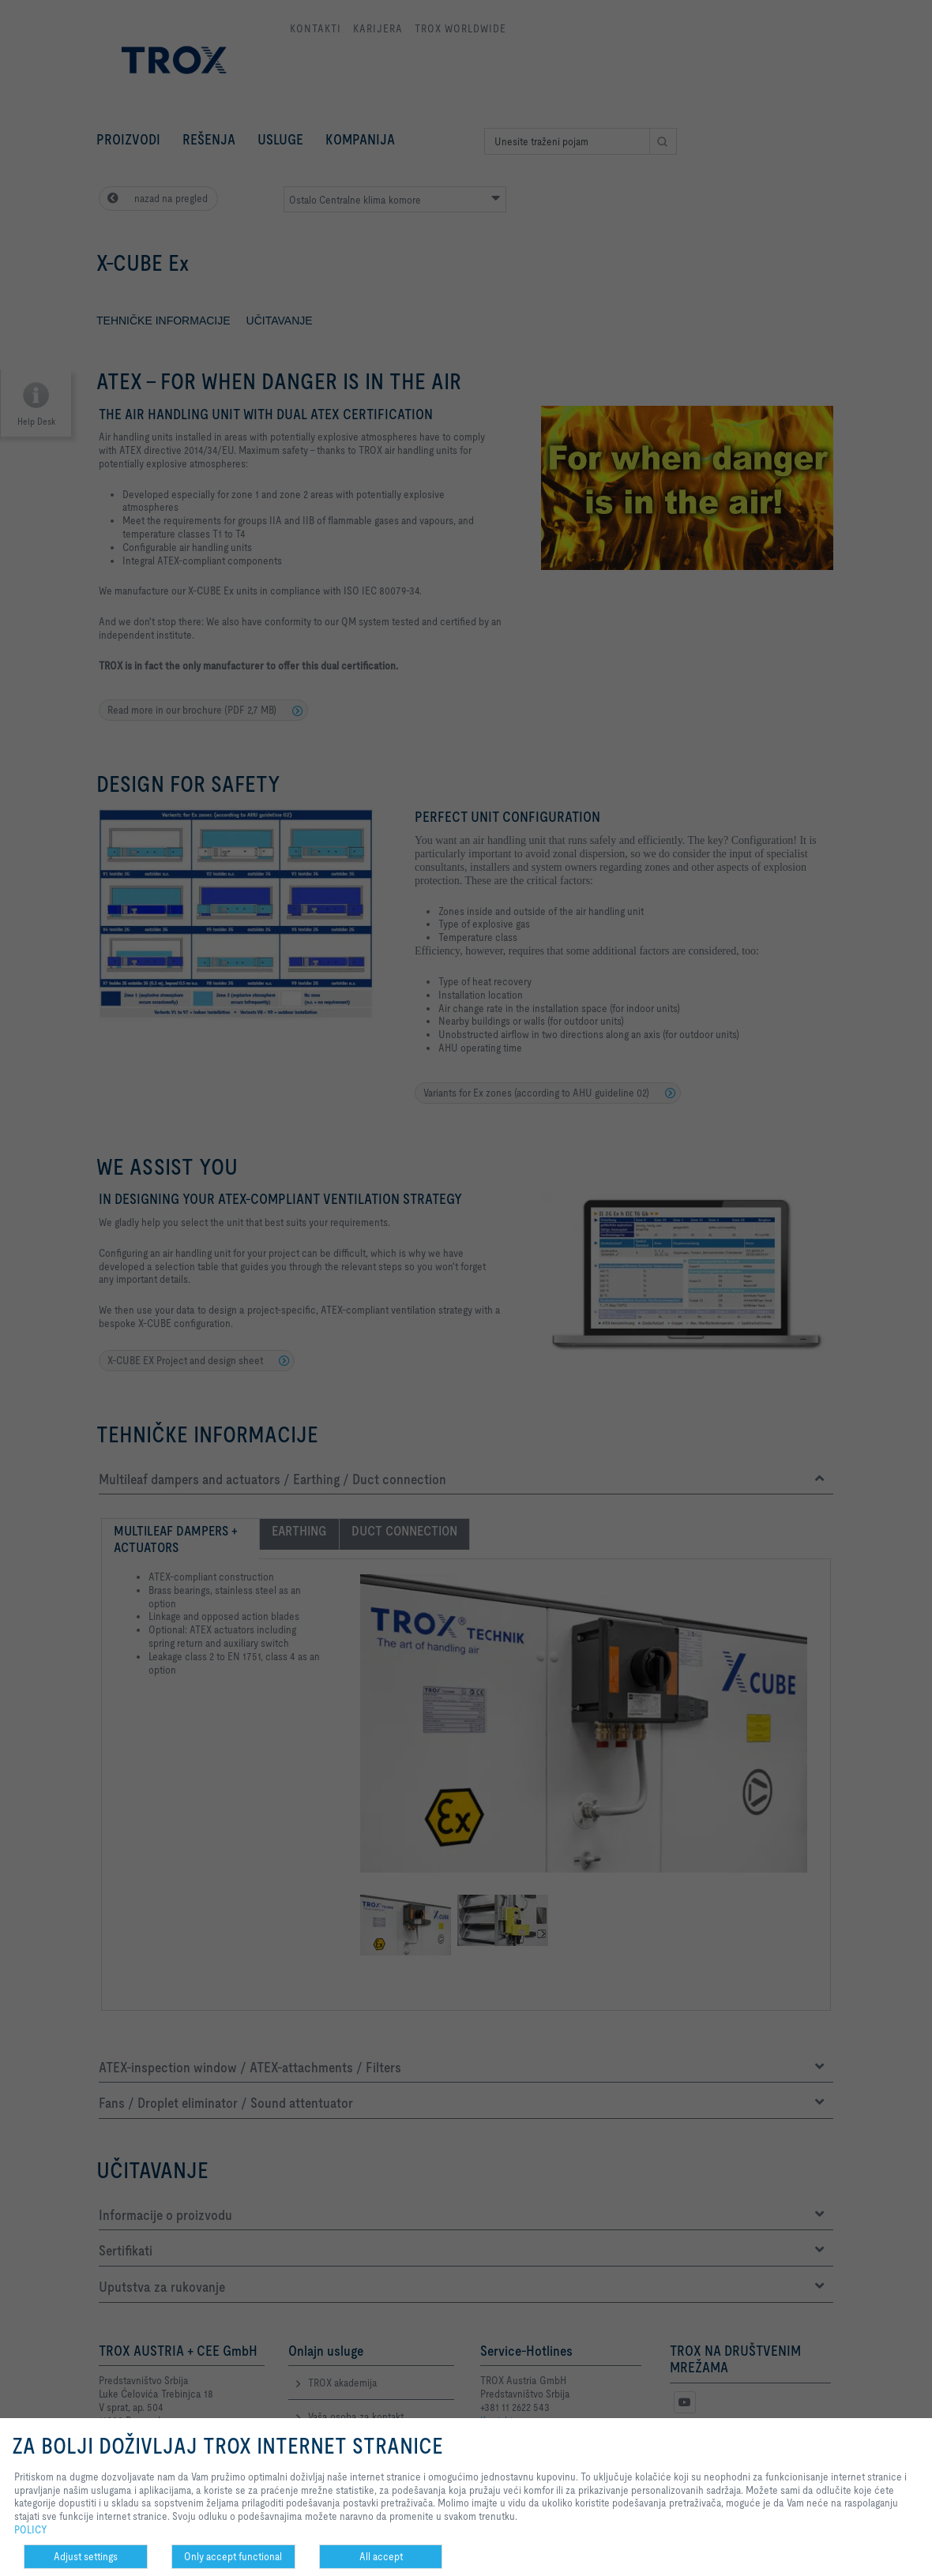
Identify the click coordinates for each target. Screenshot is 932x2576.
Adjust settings (86, 2556)
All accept (381, 2556)
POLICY (30, 2529)
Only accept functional (233, 2556)
